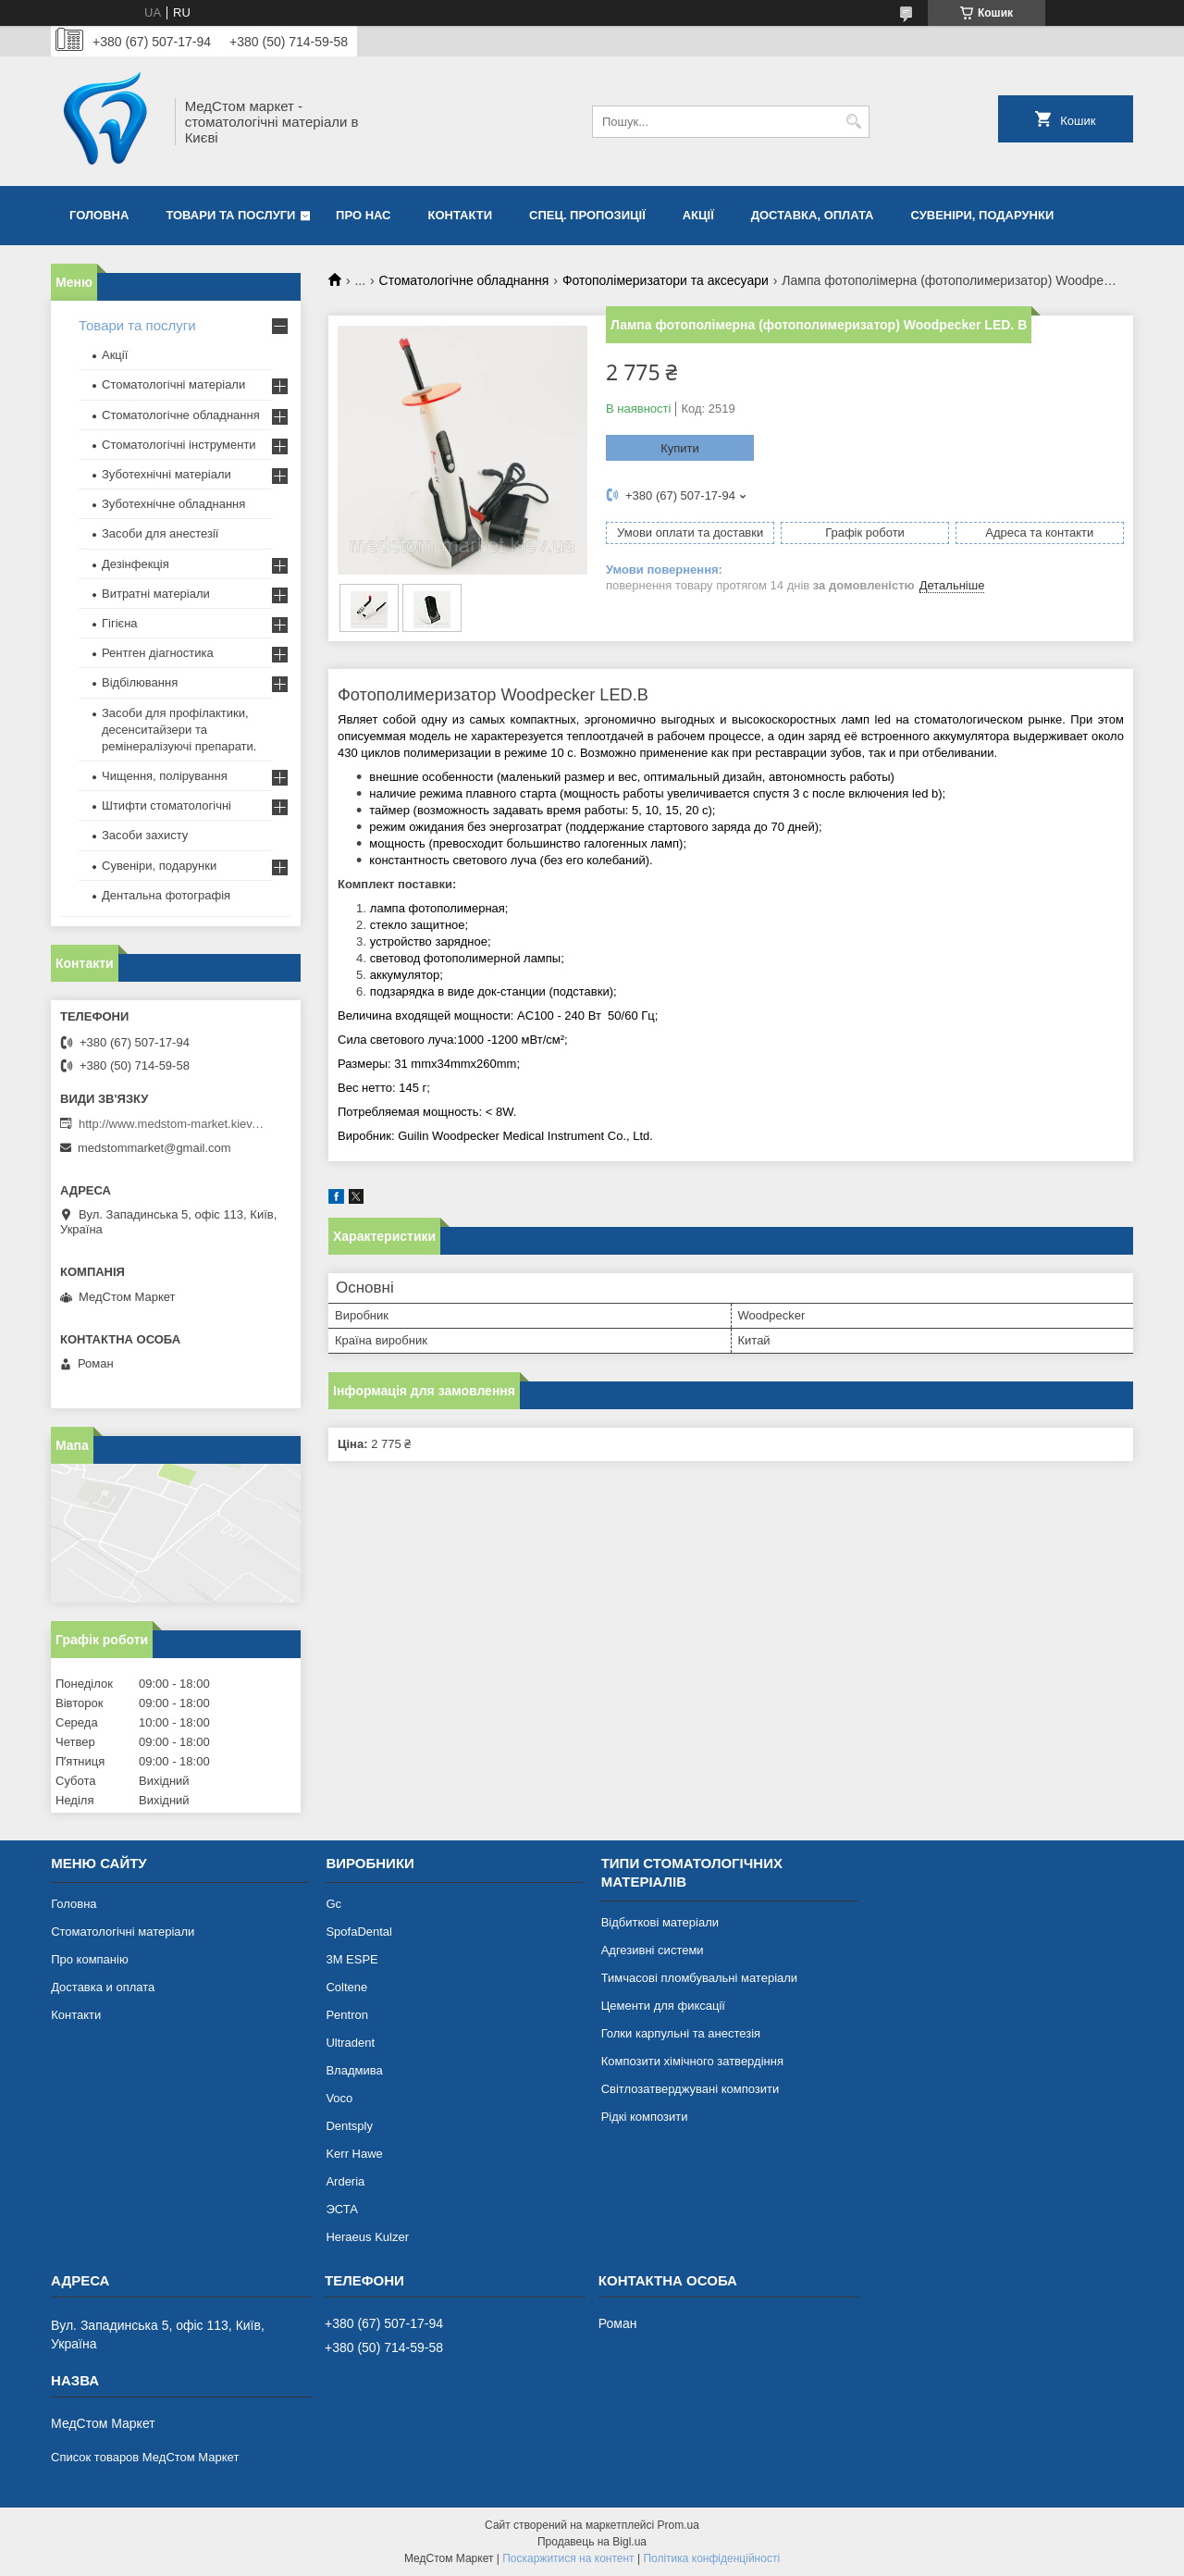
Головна (99, 215)
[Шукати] (853, 121)
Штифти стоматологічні (166, 805)
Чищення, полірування (165, 776)
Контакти (460, 215)
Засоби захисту (145, 835)
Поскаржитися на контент (568, 2558)
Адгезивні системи (652, 1950)
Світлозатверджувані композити (690, 2089)
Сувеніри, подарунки (982, 215)
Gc (333, 1904)
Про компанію (90, 1959)
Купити (679, 448)
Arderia (345, 2181)
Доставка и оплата (102, 1987)
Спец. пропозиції (587, 215)
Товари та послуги (230, 215)
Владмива (354, 2070)
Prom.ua (678, 2525)
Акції (698, 215)
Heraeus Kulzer (367, 2237)
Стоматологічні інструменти (179, 445)
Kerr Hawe (354, 2154)
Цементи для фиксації (663, 2005)
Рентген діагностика (158, 653)
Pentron (347, 2015)
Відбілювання (140, 682)
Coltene (346, 1987)
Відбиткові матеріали (660, 1922)
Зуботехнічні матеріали (166, 474)
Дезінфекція (135, 564)
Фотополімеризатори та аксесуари (665, 280)
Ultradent (350, 2043)
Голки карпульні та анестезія (680, 2033)
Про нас (363, 215)
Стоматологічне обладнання (464, 280)
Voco (339, 2098)
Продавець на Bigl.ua (592, 2541)
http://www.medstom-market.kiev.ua (171, 1124)
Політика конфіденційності (711, 2558)
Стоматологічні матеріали (173, 384)
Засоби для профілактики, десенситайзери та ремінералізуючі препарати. (179, 729)
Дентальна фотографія (166, 895)
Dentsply (349, 2126)
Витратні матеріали (156, 594)
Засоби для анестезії (160, 533)
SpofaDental (359, 1931)
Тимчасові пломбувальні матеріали (699, 1978)
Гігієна (120, 623)
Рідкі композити (644, 2117)
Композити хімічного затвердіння (692, 2061)
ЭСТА (341, 2209)
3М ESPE (351, 1959)
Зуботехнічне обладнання (173, 504)
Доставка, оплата (812, 215)
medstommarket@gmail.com (154, 1148)
